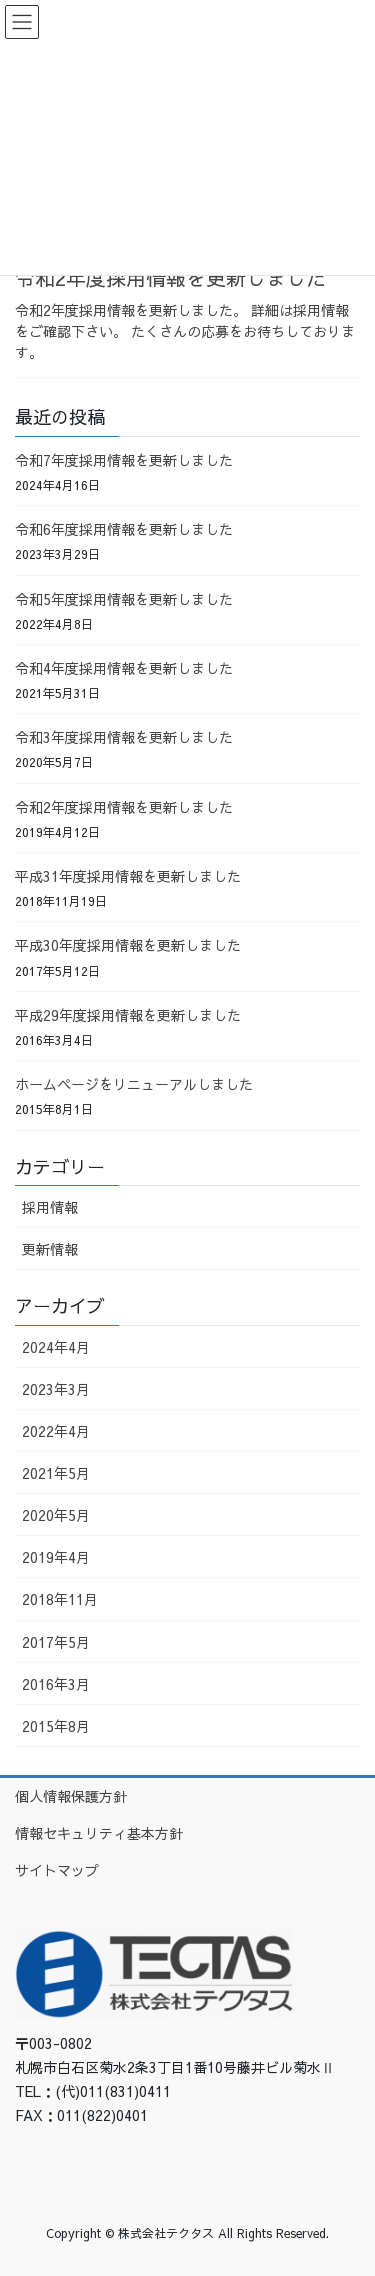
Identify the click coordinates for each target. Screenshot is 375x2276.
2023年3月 (56, 1389)
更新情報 (50, 1249)
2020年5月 (56, 1515)
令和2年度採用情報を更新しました (170, 277)
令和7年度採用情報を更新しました (124, 460)
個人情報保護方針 (71, 1796)
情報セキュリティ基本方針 (99, 1833)
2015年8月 (56, 1726)
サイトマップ (57, 1870)
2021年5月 (56, 1473)
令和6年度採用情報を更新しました (124, 529)
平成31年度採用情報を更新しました (128, 876)
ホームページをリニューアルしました (134, 1084)
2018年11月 (60, 1599)
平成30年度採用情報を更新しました (128, 945)
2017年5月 (56, 1642)
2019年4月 (56, 1557)
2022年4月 (56, 1431)
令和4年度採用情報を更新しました (124, 668)
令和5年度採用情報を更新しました (124, 599)
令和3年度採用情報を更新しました (124, 737)
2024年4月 (56, 1347)
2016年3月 (56, 1684)
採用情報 (50, 1207)
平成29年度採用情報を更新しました (128, 1015)
